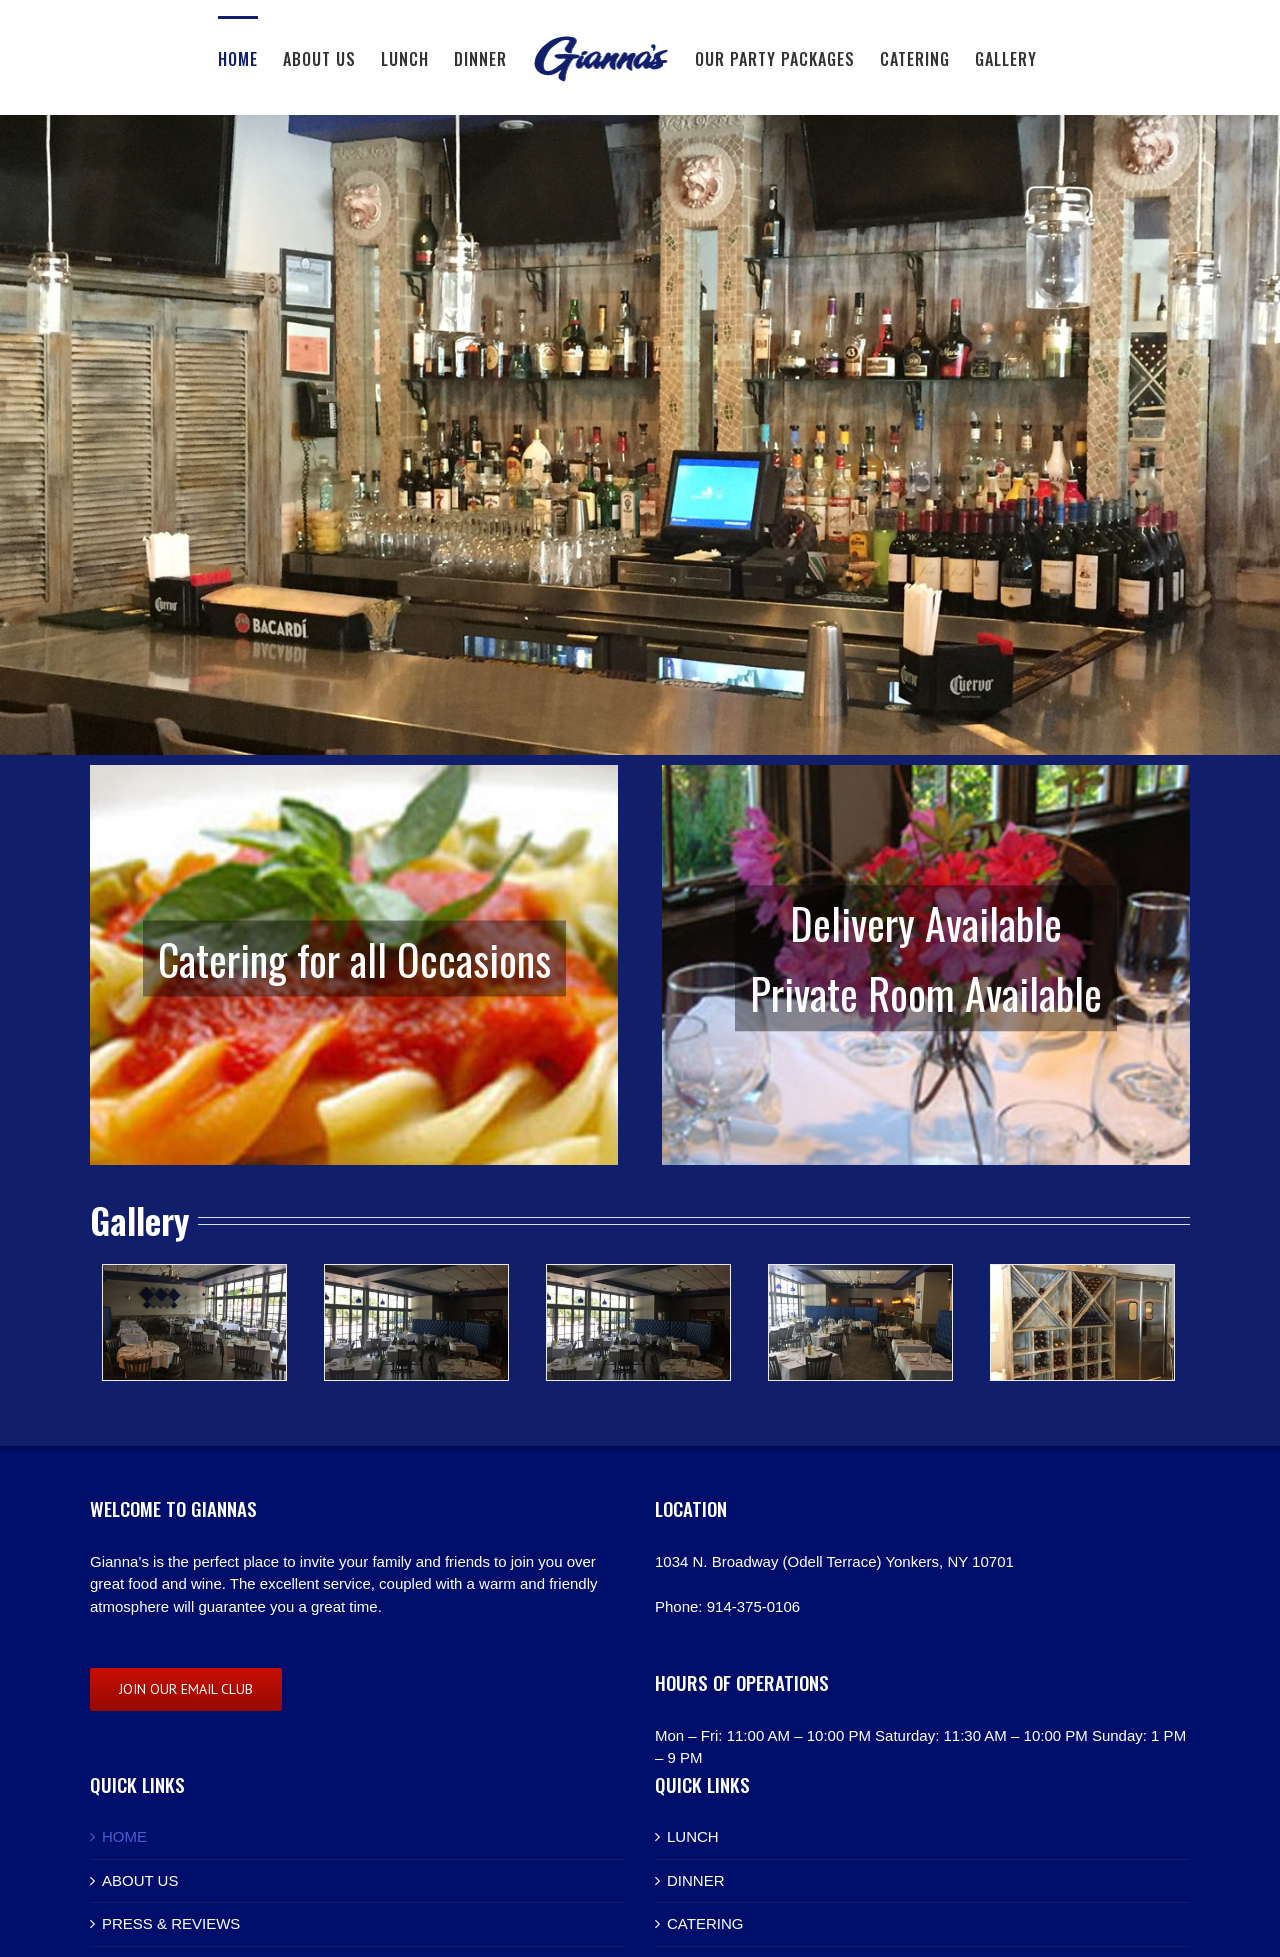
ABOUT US (140, 1880)
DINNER (696, 1880)
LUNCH (693, 1836)
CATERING (705, 1923)
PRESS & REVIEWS (171, 1923)
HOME (124, 1836)
